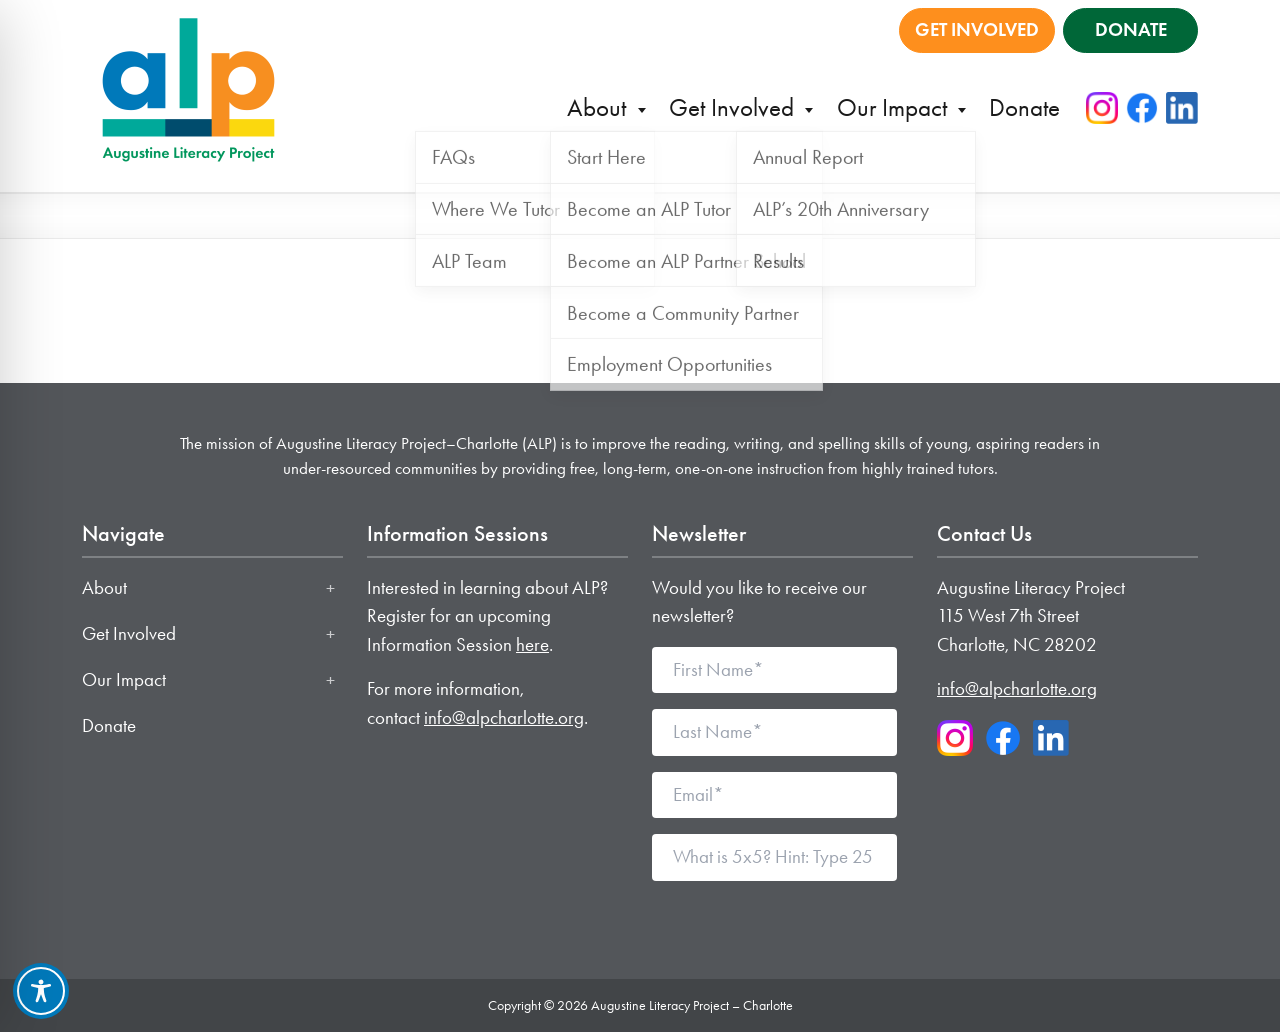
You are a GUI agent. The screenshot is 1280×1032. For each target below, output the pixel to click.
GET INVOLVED (977, 29)
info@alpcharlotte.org (504, 717)
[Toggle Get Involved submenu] (330, 634)
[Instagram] (1102, 108)
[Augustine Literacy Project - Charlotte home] (188, 88)
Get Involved (734, 107)
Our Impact (895, 107)
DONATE (1131, 29)
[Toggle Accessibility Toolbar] (41, 991)
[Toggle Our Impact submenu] (330, 680)
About (599, 107)
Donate (1024, 107)
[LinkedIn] (1182, 108)
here (532, 644)
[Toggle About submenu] (330, 588)
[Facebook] (1142, 108)
